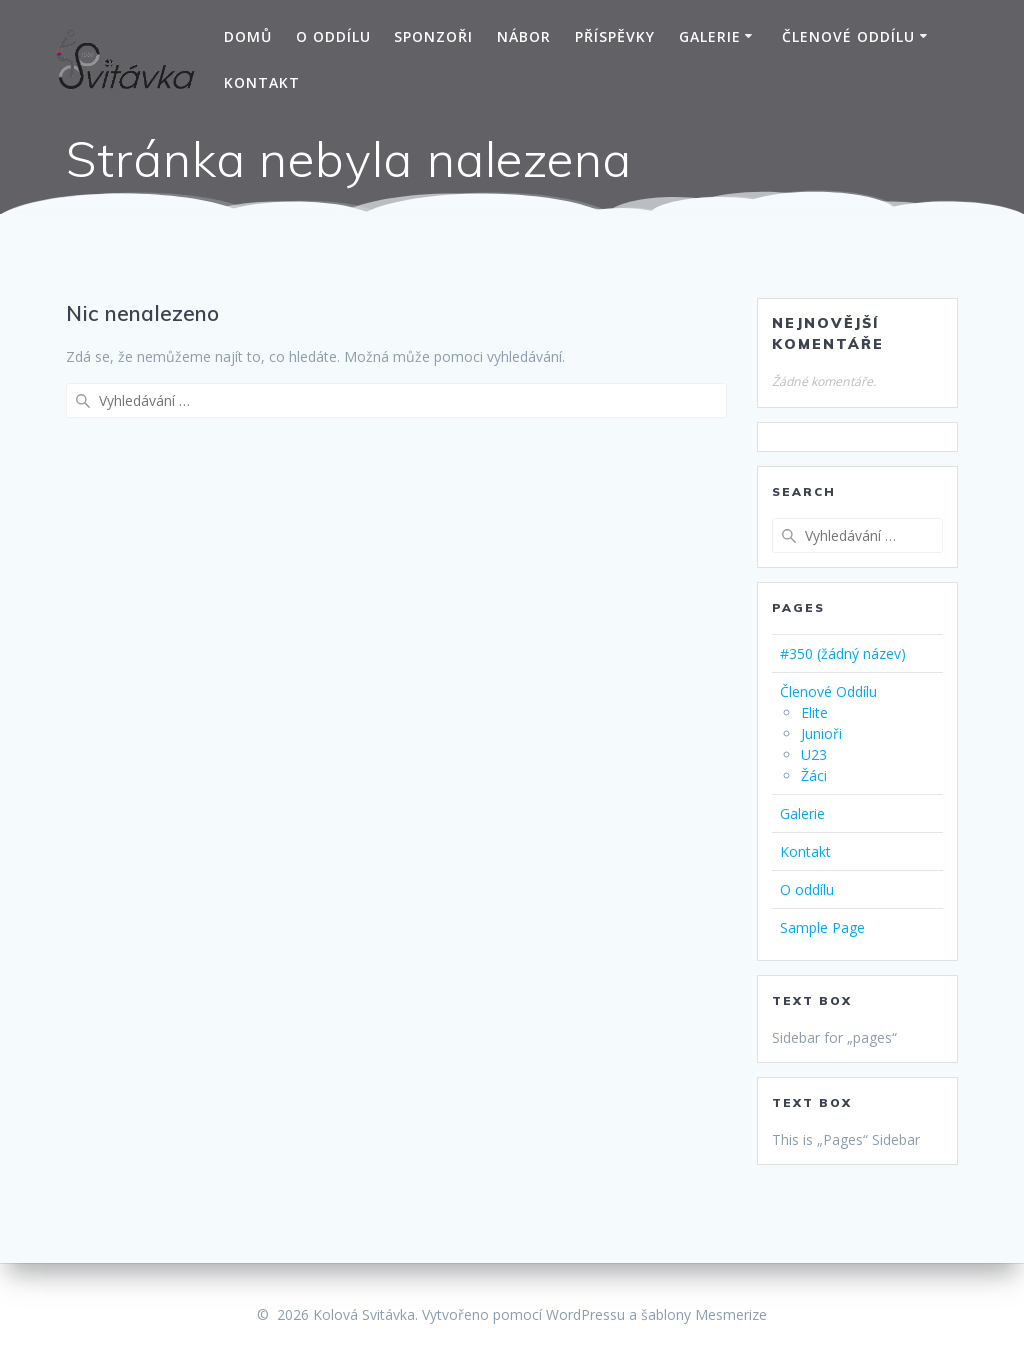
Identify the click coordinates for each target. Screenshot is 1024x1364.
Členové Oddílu (848, 36)
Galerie (710, 36)
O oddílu (333, 36)
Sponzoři (433, 36)
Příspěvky (615, 36)
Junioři (821, 733)
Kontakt (262, 82)
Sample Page (822, 927)
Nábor (524, 36)
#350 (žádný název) (843, 653)
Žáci (814, 775)
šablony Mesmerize (704, 1314)
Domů (248, 36)
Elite (814, 712)
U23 (814, 754)
